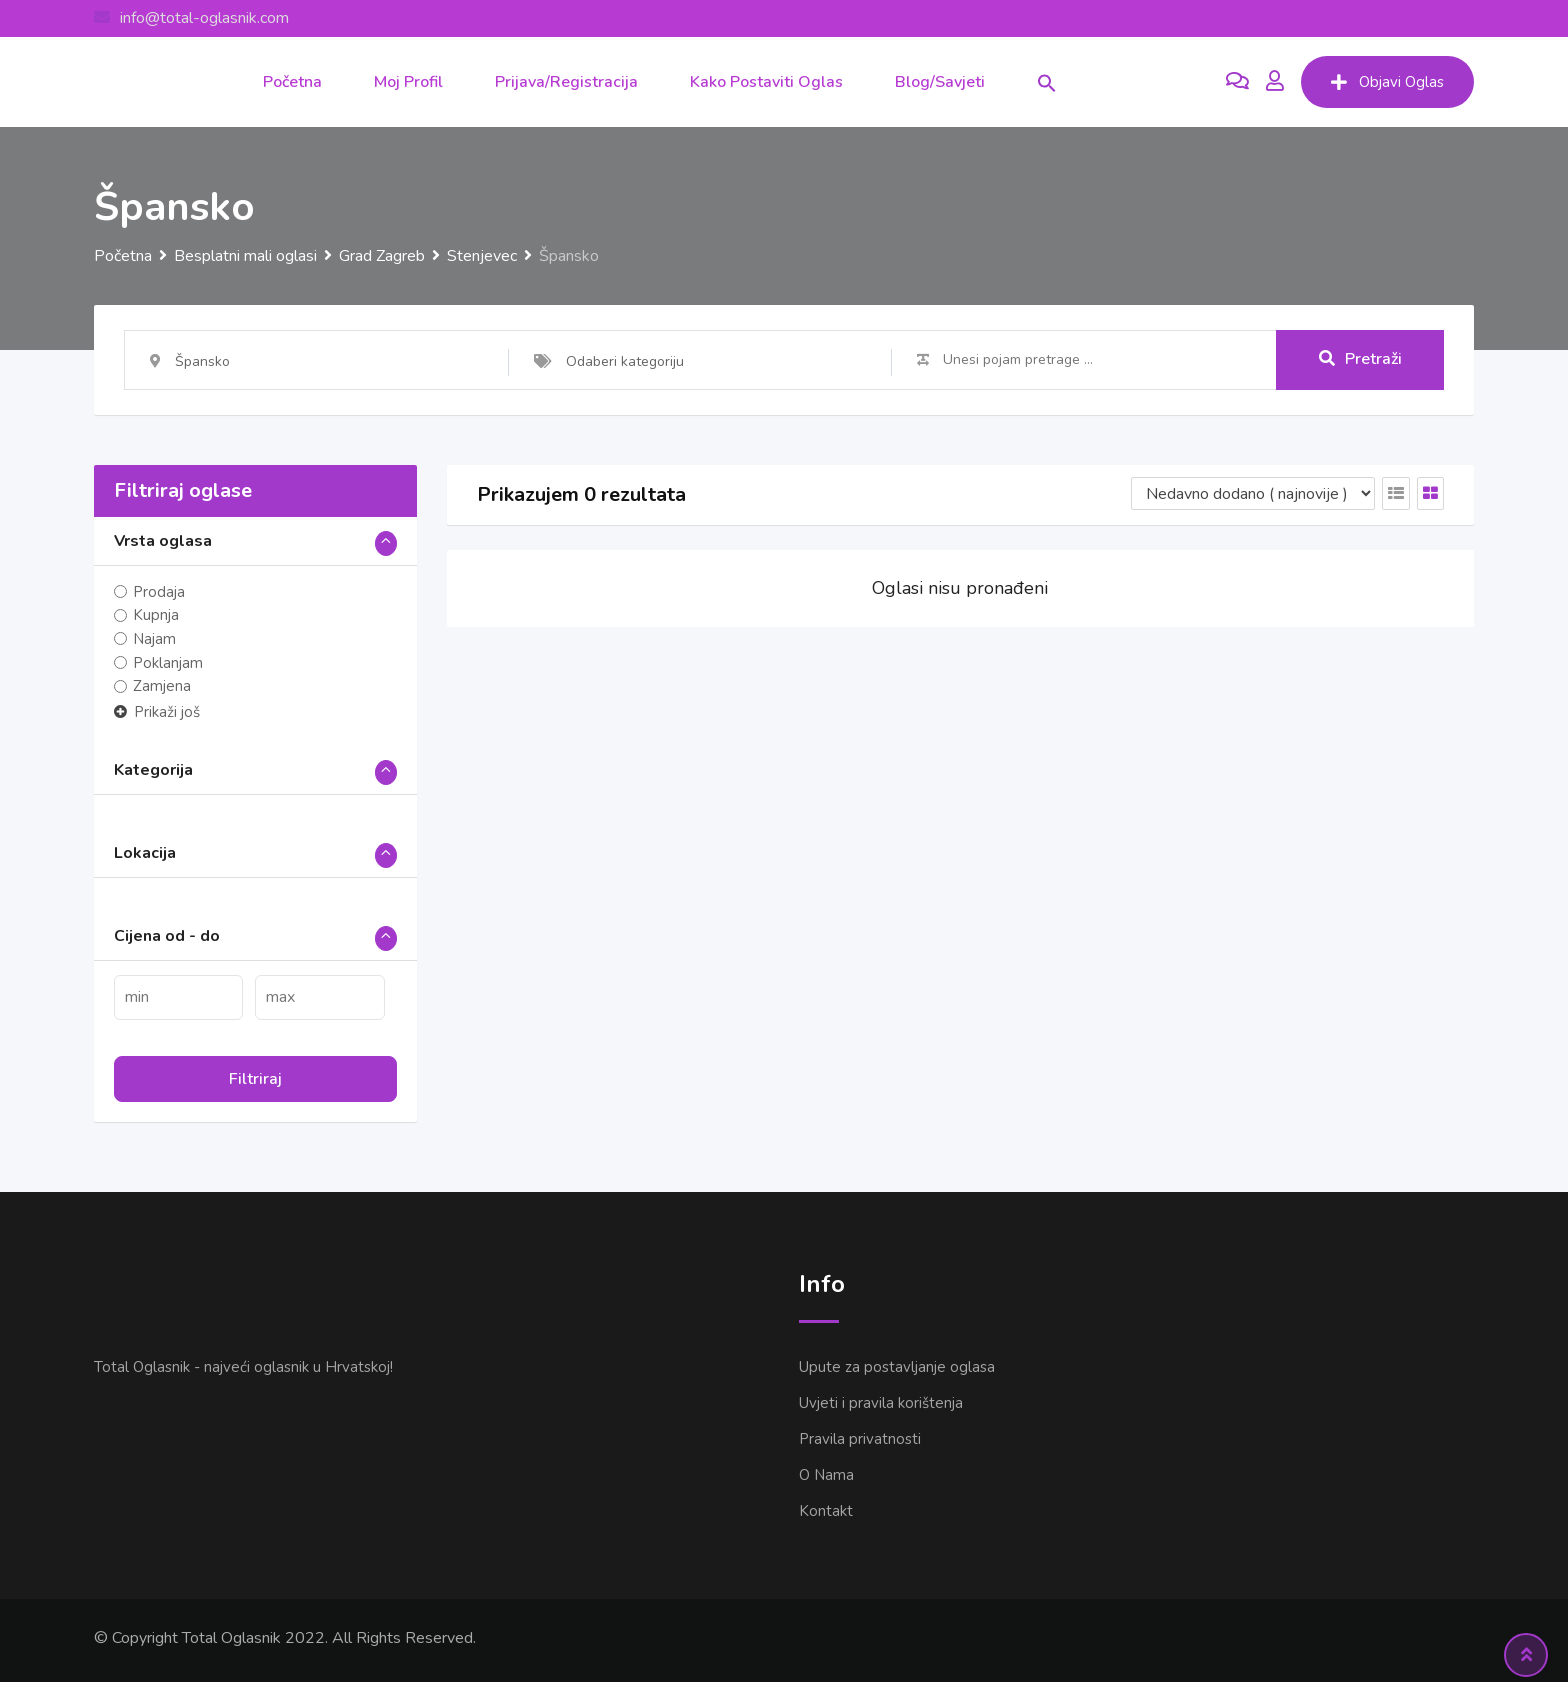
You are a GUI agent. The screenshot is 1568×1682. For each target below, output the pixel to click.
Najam (154, 639)
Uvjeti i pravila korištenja (881, 1403)
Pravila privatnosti (860, 1439)
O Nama (826, 1475)
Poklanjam (168, 663)
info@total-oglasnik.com (204, 18)
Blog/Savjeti (940, 82)
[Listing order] (1253, 493)
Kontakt (826, 1511)
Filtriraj (255, 1079)
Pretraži (1360, 359)
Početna (292, 82)
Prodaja (159, 592)
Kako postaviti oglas (766, 82)
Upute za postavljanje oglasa (897, 1367)
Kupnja (156, 616)
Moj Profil (408, 82)
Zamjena (162, 686)
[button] (1047, 82)
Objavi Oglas (1387, 82)
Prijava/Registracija (566, 82)
